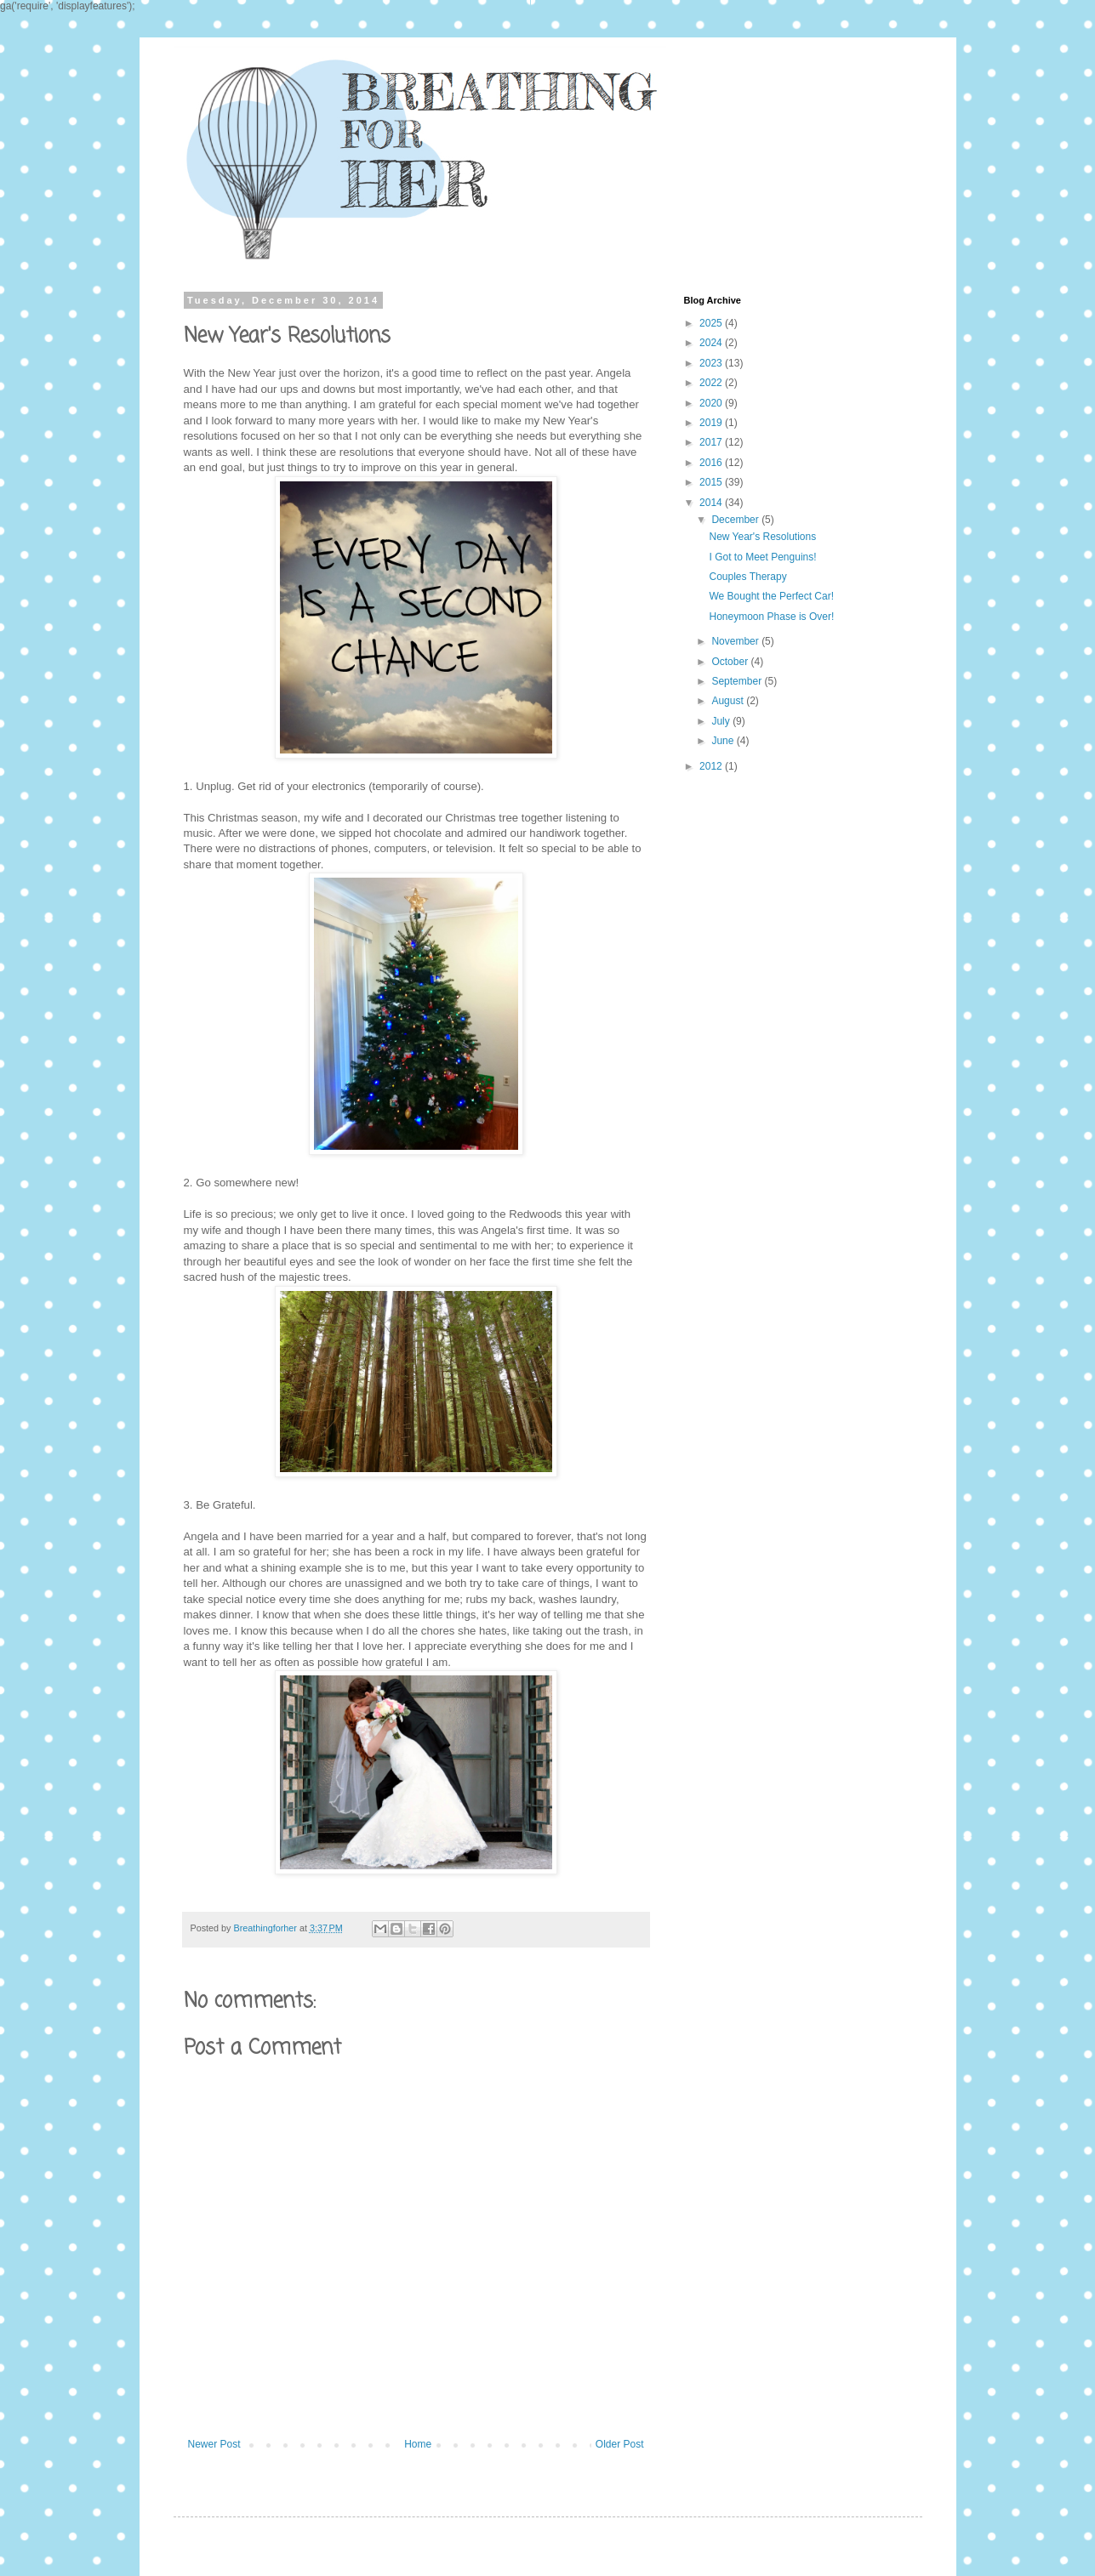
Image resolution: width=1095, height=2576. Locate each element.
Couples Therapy (747, 577)
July (722, 721)
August (728, 701)
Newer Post (214, 2444)
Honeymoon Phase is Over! (771, 617)
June (723, 741)
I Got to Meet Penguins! (762, 557)
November (736, 641)
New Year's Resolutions (762, 537)
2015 (712, 482)
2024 (712, 343)
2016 (712, 463)
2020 (712, 403)
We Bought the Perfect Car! (771, 596)
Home (417, 2444)
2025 (712, 323)
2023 (712, 363)
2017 (712, 442)
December (736, 520)
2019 (712, 423)
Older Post (620, 2444)
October (730, 662)
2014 (712, 503)
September (737, 681)
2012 (712, 766)
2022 (712, 383)
